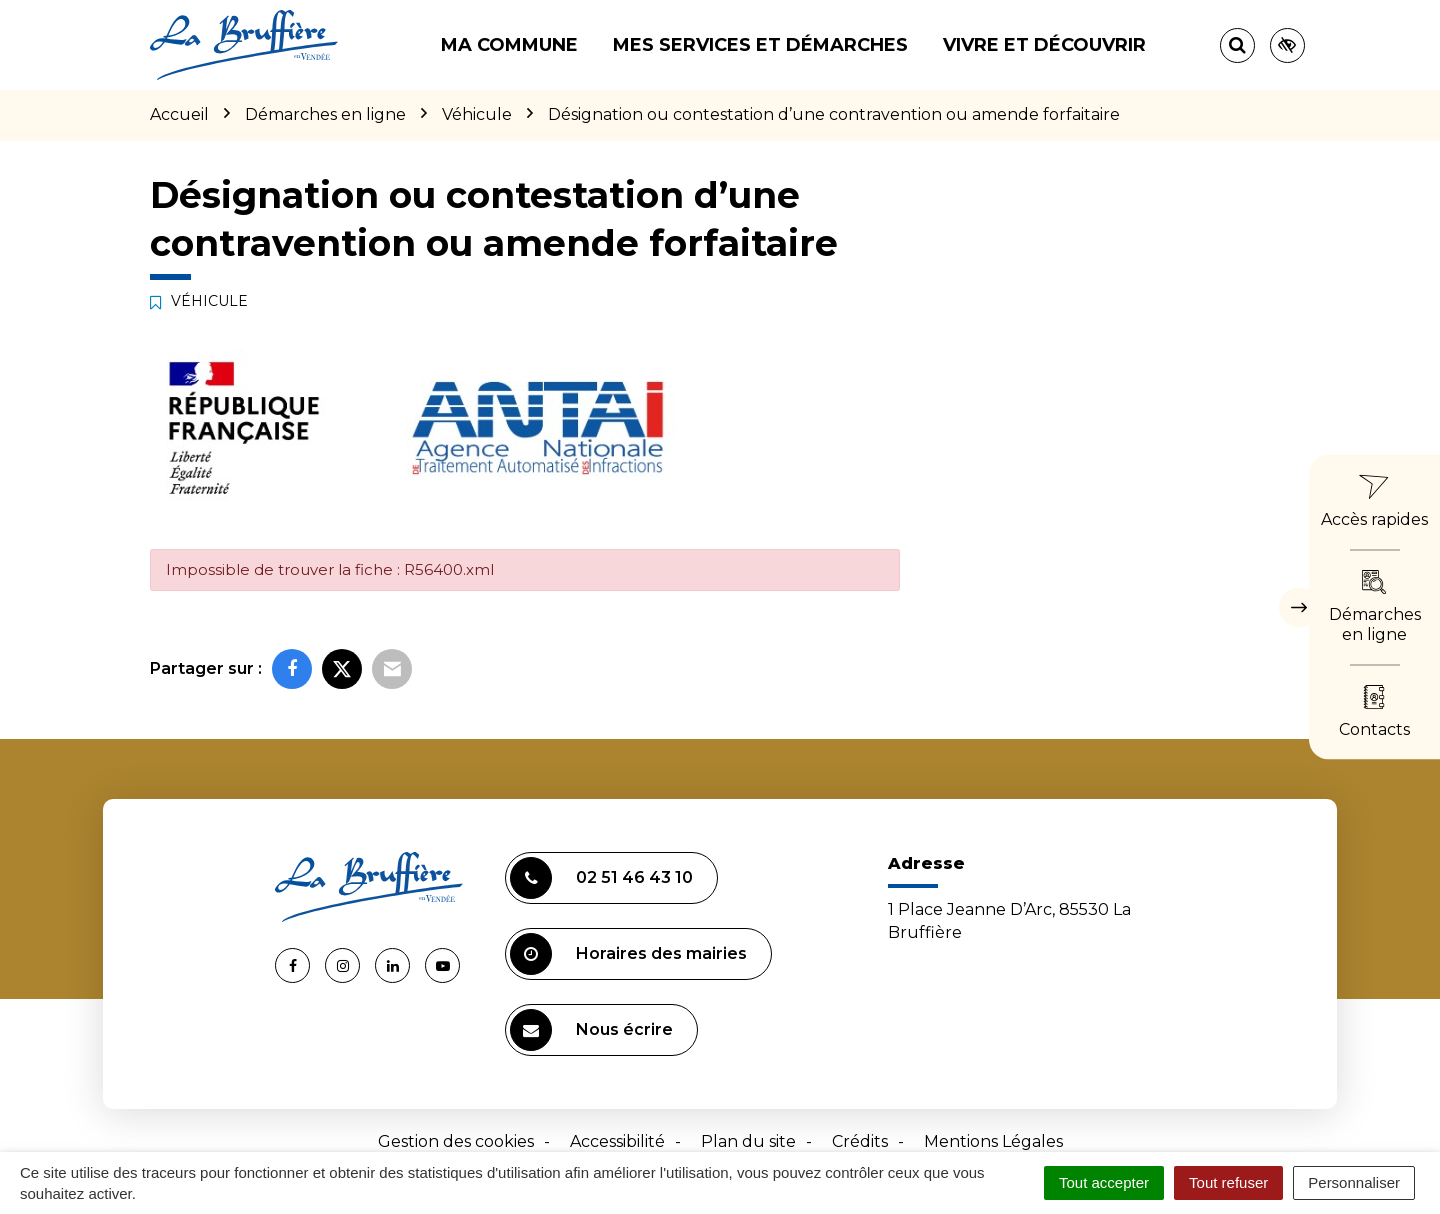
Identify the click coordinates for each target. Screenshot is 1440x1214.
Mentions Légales (993, 1141)
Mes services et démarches (760, 45)
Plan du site (748, 1141)
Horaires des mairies (628, 954)
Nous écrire (591, 1030)
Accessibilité (617, 1141)
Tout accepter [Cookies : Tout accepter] (1104, 1182)
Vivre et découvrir (1044, 45)
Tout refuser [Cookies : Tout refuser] (1228, 1182)
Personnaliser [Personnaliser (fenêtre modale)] (1354, 1182)
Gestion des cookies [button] (456, 1141)
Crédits (860, 1141)
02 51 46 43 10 (601, 878)
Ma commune (509, 45)
